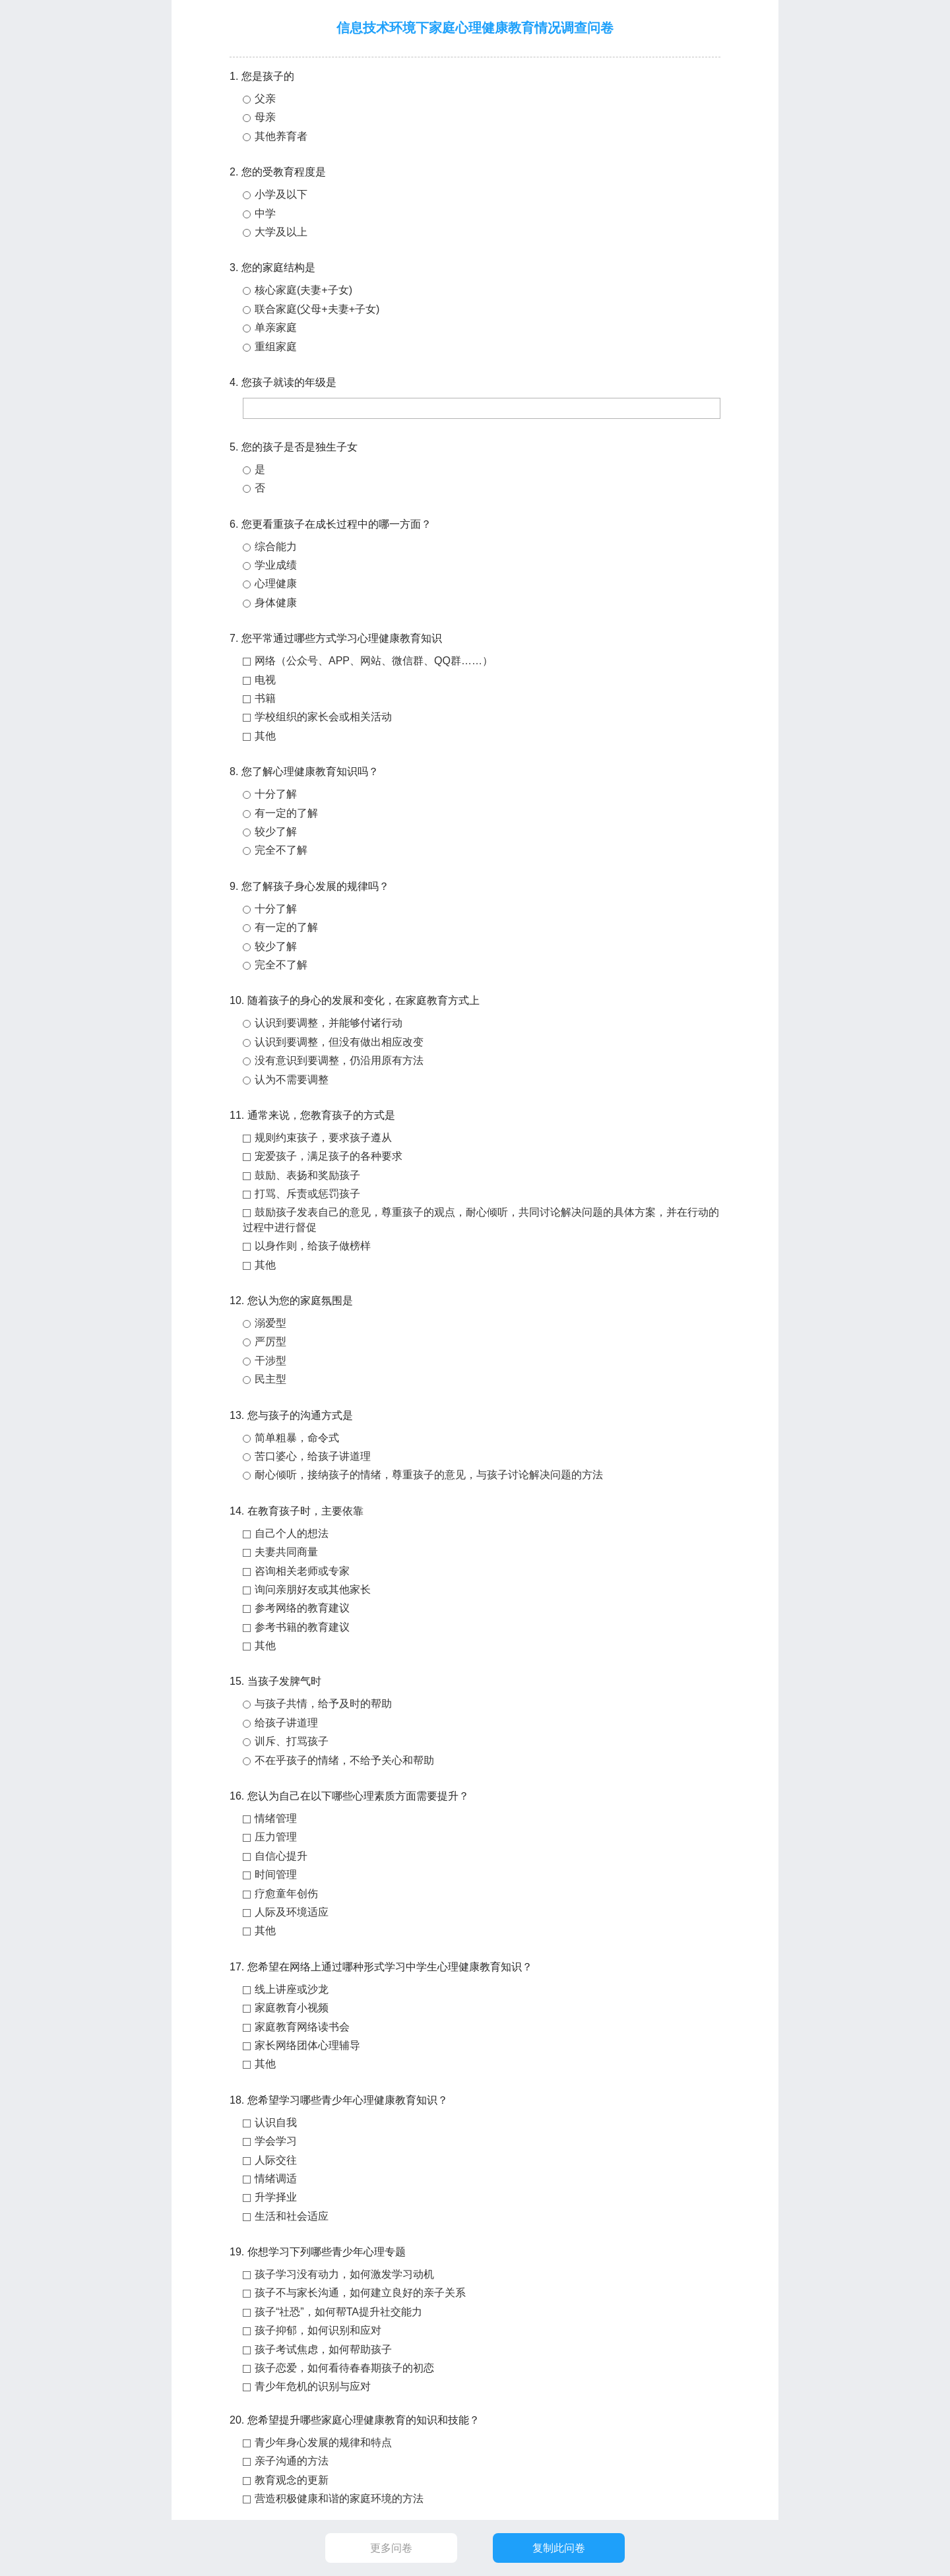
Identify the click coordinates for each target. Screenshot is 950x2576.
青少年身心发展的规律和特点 (323, 2442)
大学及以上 (281, 231)
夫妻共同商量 (286, 1551)
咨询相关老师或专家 (302, 1571)
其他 (265, 735)
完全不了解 (281, 850)
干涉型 (270, 1360)
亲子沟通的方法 (292, 2460)
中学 (265, 213)
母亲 (265, 117)
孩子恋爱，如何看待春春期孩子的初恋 (344, 2367)
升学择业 (276, 2197)
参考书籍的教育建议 (302, 1627)
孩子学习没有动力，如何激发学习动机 (344, 2274)
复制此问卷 (558, 2548)
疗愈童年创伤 (286, 1893)
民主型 (270, 1379)
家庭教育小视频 (292, 2007)
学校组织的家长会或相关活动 (323, 716)
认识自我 (276, 2122)
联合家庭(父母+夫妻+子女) (317, 309)
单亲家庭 (276, 327)
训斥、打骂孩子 (292, 1741)
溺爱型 (270, 1323)
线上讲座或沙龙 (292, 1989)
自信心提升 (281, 1856)
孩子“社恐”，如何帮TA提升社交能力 (338, 2311)
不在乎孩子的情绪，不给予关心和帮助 (344, 1760)
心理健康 (276, 583)
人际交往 (276, 2160)
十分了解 (276, 794)
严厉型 (270, 1341)
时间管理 (276, 1874)
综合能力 (276, 546)
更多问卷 (391, 2548)
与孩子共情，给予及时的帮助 (323, 1703)
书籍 (265, 698)
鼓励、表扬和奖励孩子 (307, 1175)
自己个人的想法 (292, 1533)
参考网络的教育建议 (302, 1608)
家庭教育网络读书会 (302, 2026)
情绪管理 (276, 1818)
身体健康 (276, 602)
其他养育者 (281, 136)
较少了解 (276, 831)
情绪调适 (276, 2178)
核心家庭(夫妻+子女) (303, 290)
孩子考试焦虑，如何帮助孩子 (323, 2349)
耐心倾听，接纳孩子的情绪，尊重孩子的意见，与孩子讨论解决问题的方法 (429, 1474)
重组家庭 (276, 346)
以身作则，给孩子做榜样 (313, 1245)
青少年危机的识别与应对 (313, 2386)
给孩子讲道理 (286, 1722)
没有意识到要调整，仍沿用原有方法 (339, 1060)
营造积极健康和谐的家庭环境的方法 (339, 2498)
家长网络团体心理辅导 (307, 2045)
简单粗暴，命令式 (297, 1437)
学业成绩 (276, 565)
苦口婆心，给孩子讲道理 (313, 1456)
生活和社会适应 (292, 2216)
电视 (265, 679)
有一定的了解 (286, 813)
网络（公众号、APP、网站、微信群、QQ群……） (374, 660)
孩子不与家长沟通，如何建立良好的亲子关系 (360, 2292)
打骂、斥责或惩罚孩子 (307, 1193)
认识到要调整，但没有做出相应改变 (339, 1042)
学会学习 (276, 2141)
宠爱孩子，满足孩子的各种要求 (328, 1156)
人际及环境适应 (292, 1912)
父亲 (265, 98)
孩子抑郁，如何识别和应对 (318, 2330)
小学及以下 (281, 194)
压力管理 (276, 1836)
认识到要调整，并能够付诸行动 (328, 1022)
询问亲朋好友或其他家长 (313, 1589)
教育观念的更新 (292, 2480)
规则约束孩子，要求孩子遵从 (323, 1137)
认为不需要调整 (292, 1079)
